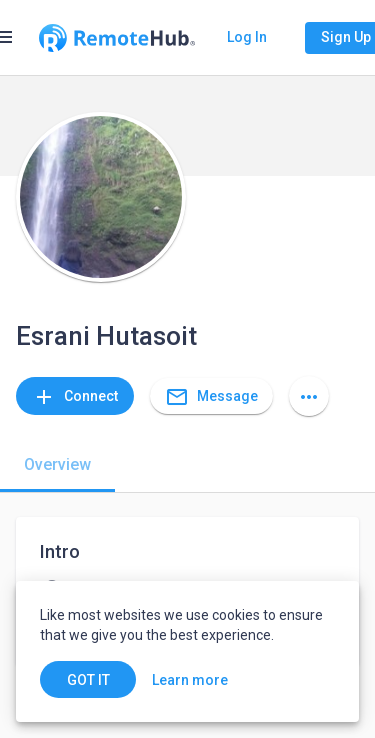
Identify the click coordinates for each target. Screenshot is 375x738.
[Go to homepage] (117, 38)
